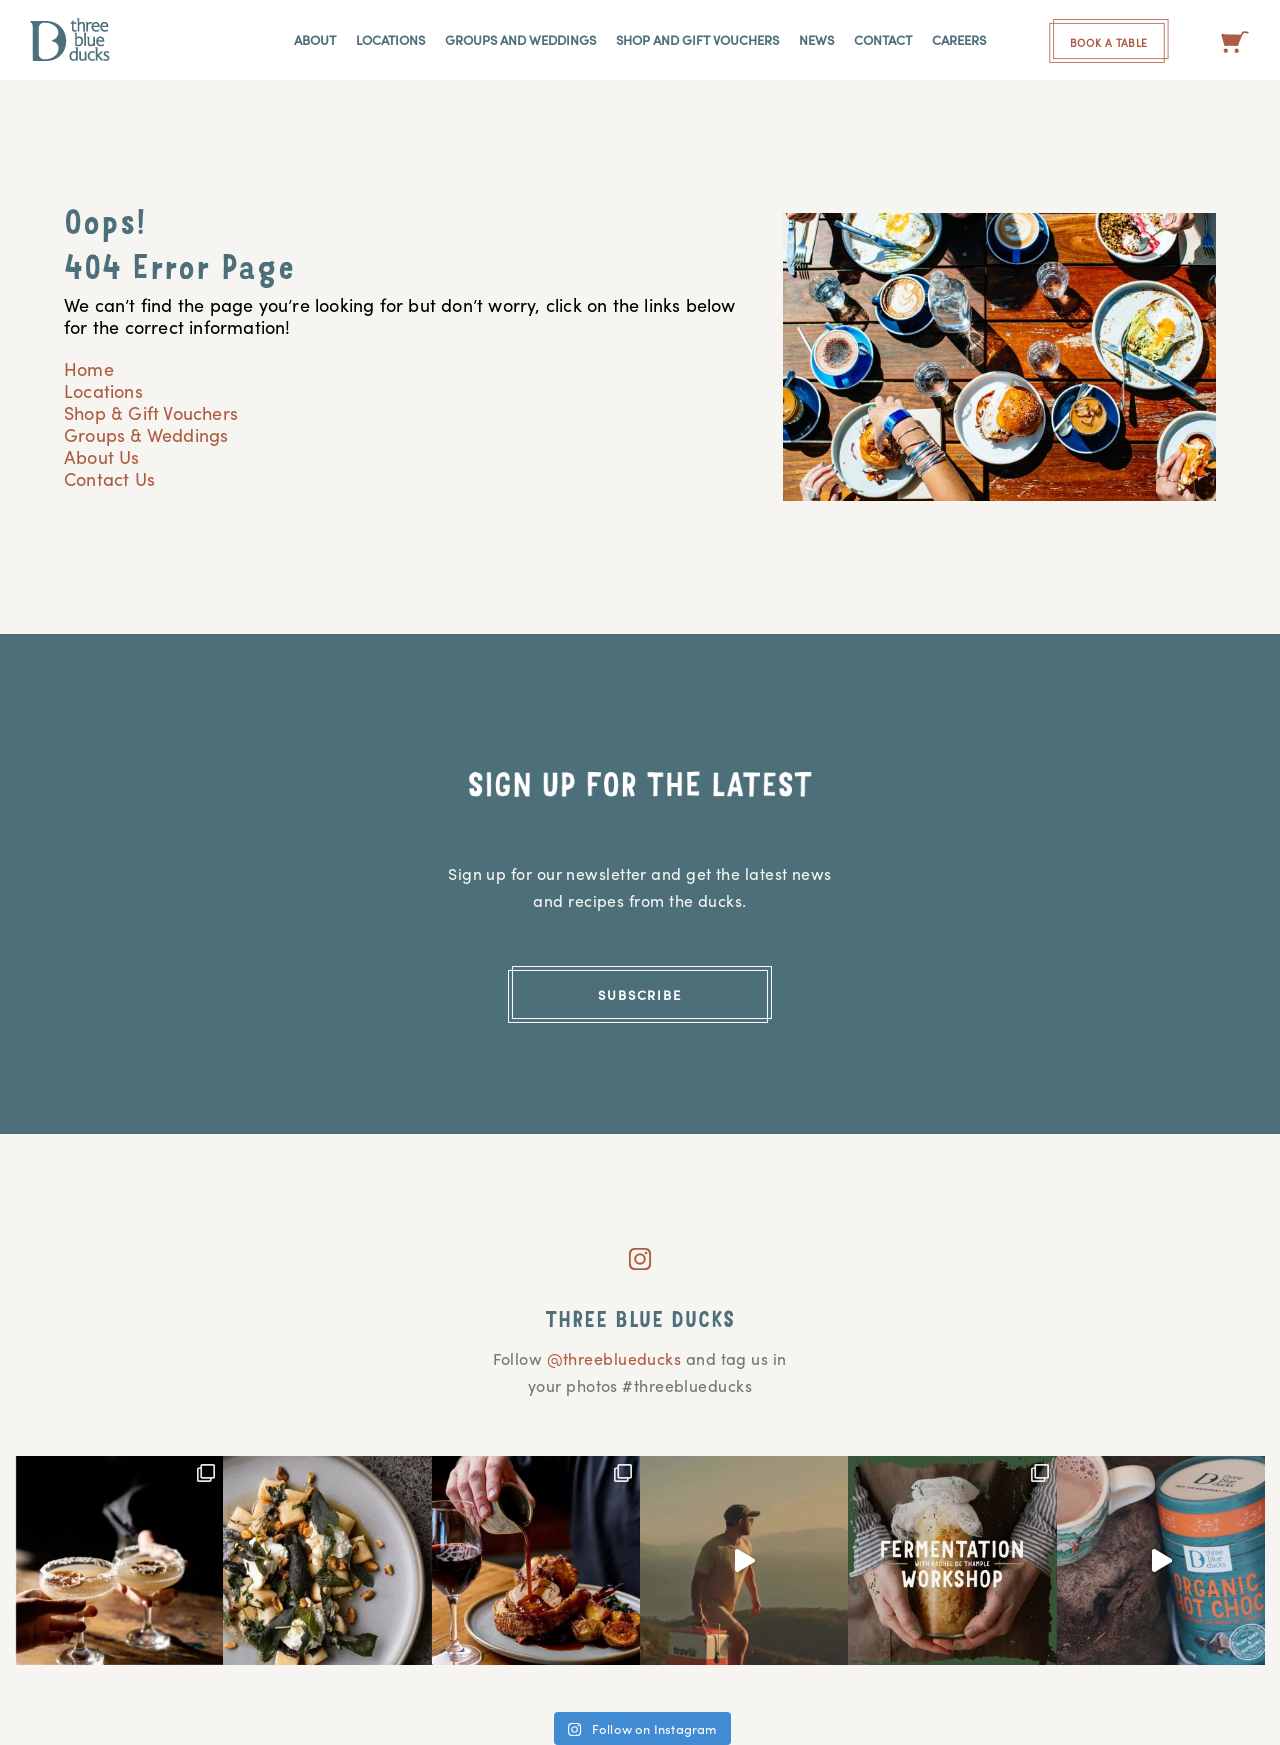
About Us (102, 456)
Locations (103, 390)
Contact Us (109, 478)
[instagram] (640, 1251)
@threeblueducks (614, 1358)
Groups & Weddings (146, 434)
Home (89, 368)
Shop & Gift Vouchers (151, 412)
